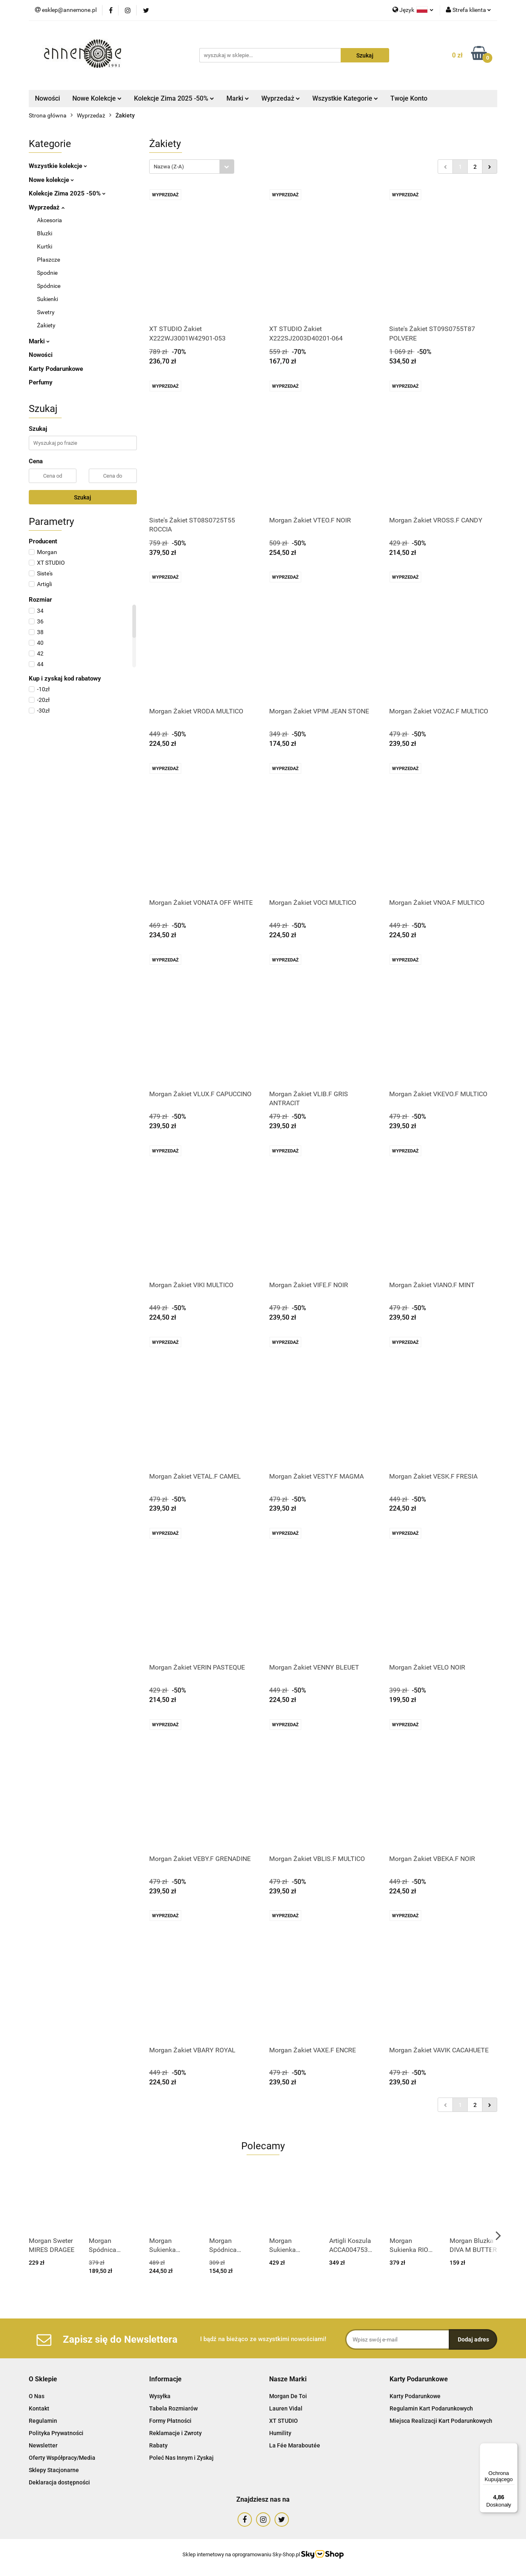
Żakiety (46, 325)
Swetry (46, 312)
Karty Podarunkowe (56, 369)
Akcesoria (49, 220)
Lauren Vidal (285, 2408)
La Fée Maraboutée (294, 2445)
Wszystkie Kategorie (345, 98)
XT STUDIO (283, 2420)
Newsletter (43, 2445)
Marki (237, 98)
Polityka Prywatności (56, 2433)
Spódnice (48, 286)
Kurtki (44, 246)
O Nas (36, 2396)
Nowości (47, 98)
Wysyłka (160, 2396)
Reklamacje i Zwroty (175, 2433)
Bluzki (44, 233)
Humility (280, 2433)
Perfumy (41, 382)
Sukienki (47, 299)
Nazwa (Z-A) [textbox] (169, 166)
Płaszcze (48, 259)
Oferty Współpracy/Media (62, 2457)
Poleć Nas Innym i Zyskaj (181, 2457)
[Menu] (513, 2448)
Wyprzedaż (280, 98)
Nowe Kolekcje (97, 98)
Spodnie (47, 272)
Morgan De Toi (288, 2396)
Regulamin (43, 2420)
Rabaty (158, 2445)
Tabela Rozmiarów (173, 2408)
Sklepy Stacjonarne (54, 2470)
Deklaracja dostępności (59, 2482)
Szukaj (82, 497)
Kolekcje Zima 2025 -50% (174, 98)
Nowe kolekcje (51, 180)
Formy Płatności (170, 2420)
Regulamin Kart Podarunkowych (431, 2408)
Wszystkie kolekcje (58, 166)
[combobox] (191, 166)
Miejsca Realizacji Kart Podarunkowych (441, 2420)
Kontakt (39, 2408)
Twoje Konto (408, 98)
